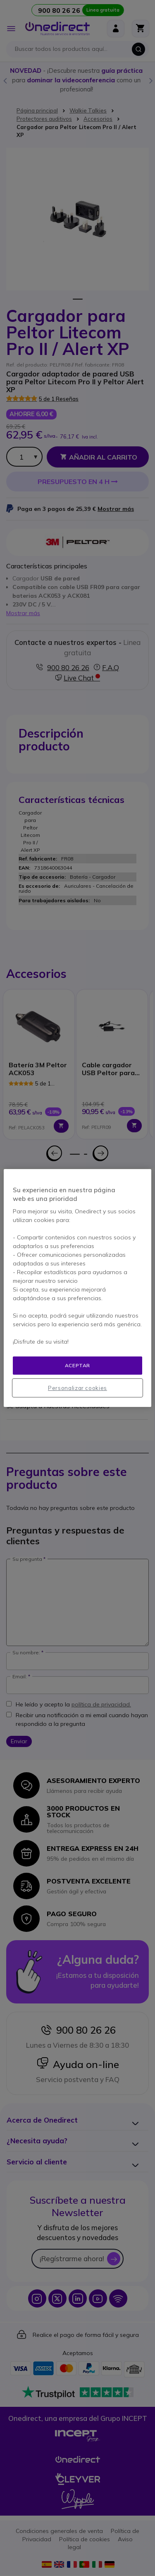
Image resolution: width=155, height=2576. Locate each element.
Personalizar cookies (77, 1388)
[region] (77, 1288)
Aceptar (77, 1365)
